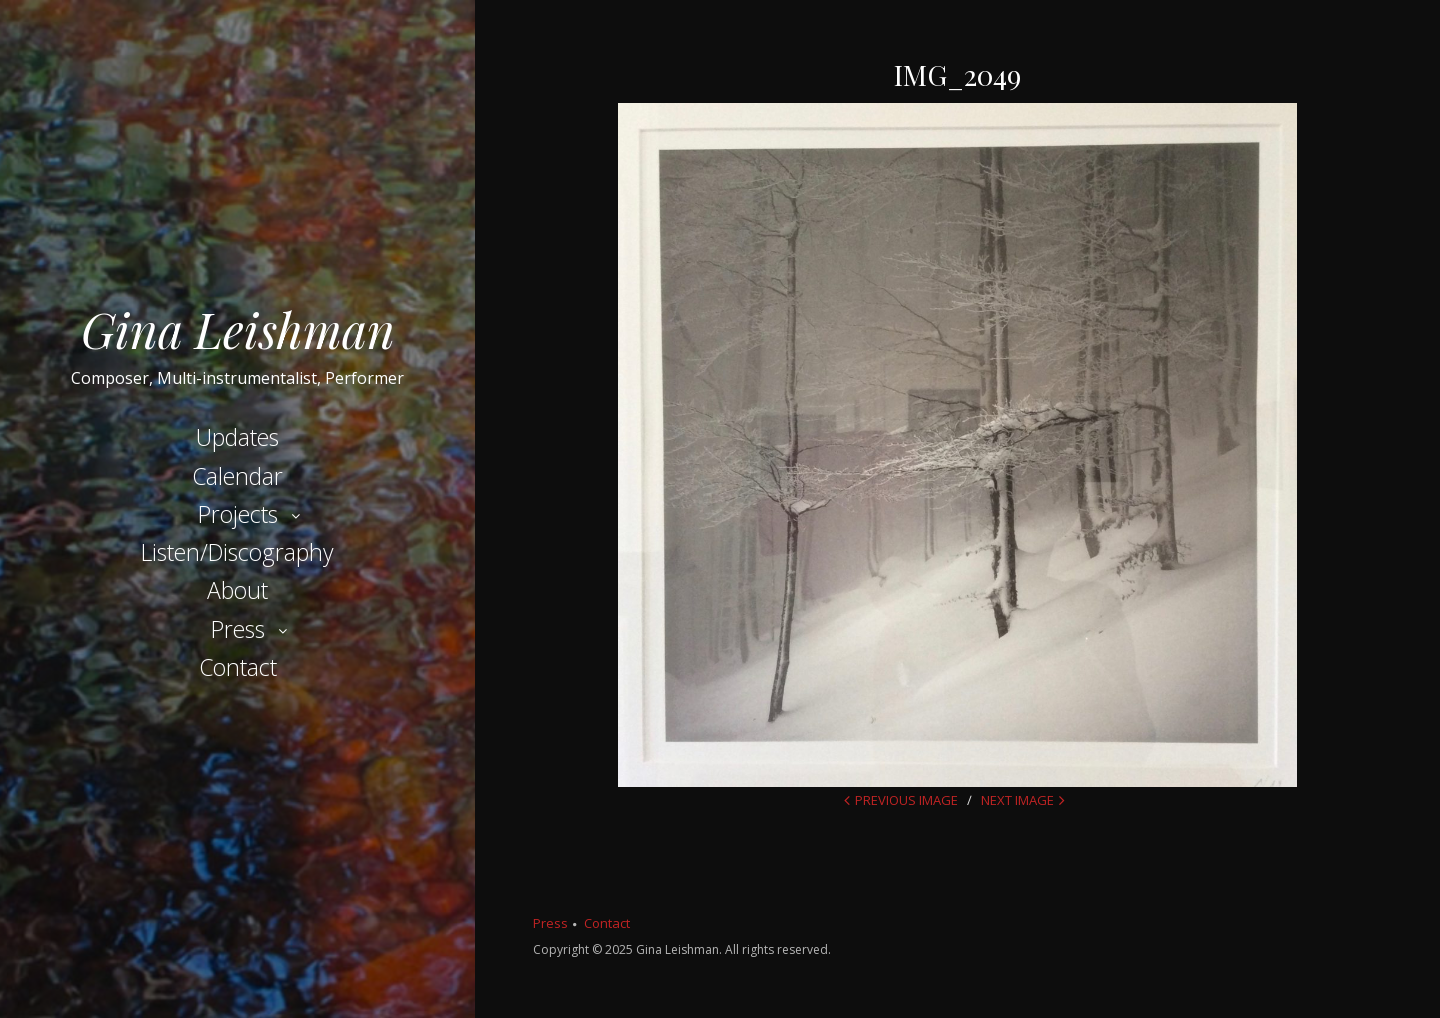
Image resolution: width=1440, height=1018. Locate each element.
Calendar (237, 476)
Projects (238, 514)
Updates (237, 437)
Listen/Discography (237, 552)
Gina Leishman (238, 329)
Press (238, 629)
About (237, 590)
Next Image (1017, 800)
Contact (238, 667)
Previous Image (906, 800)
